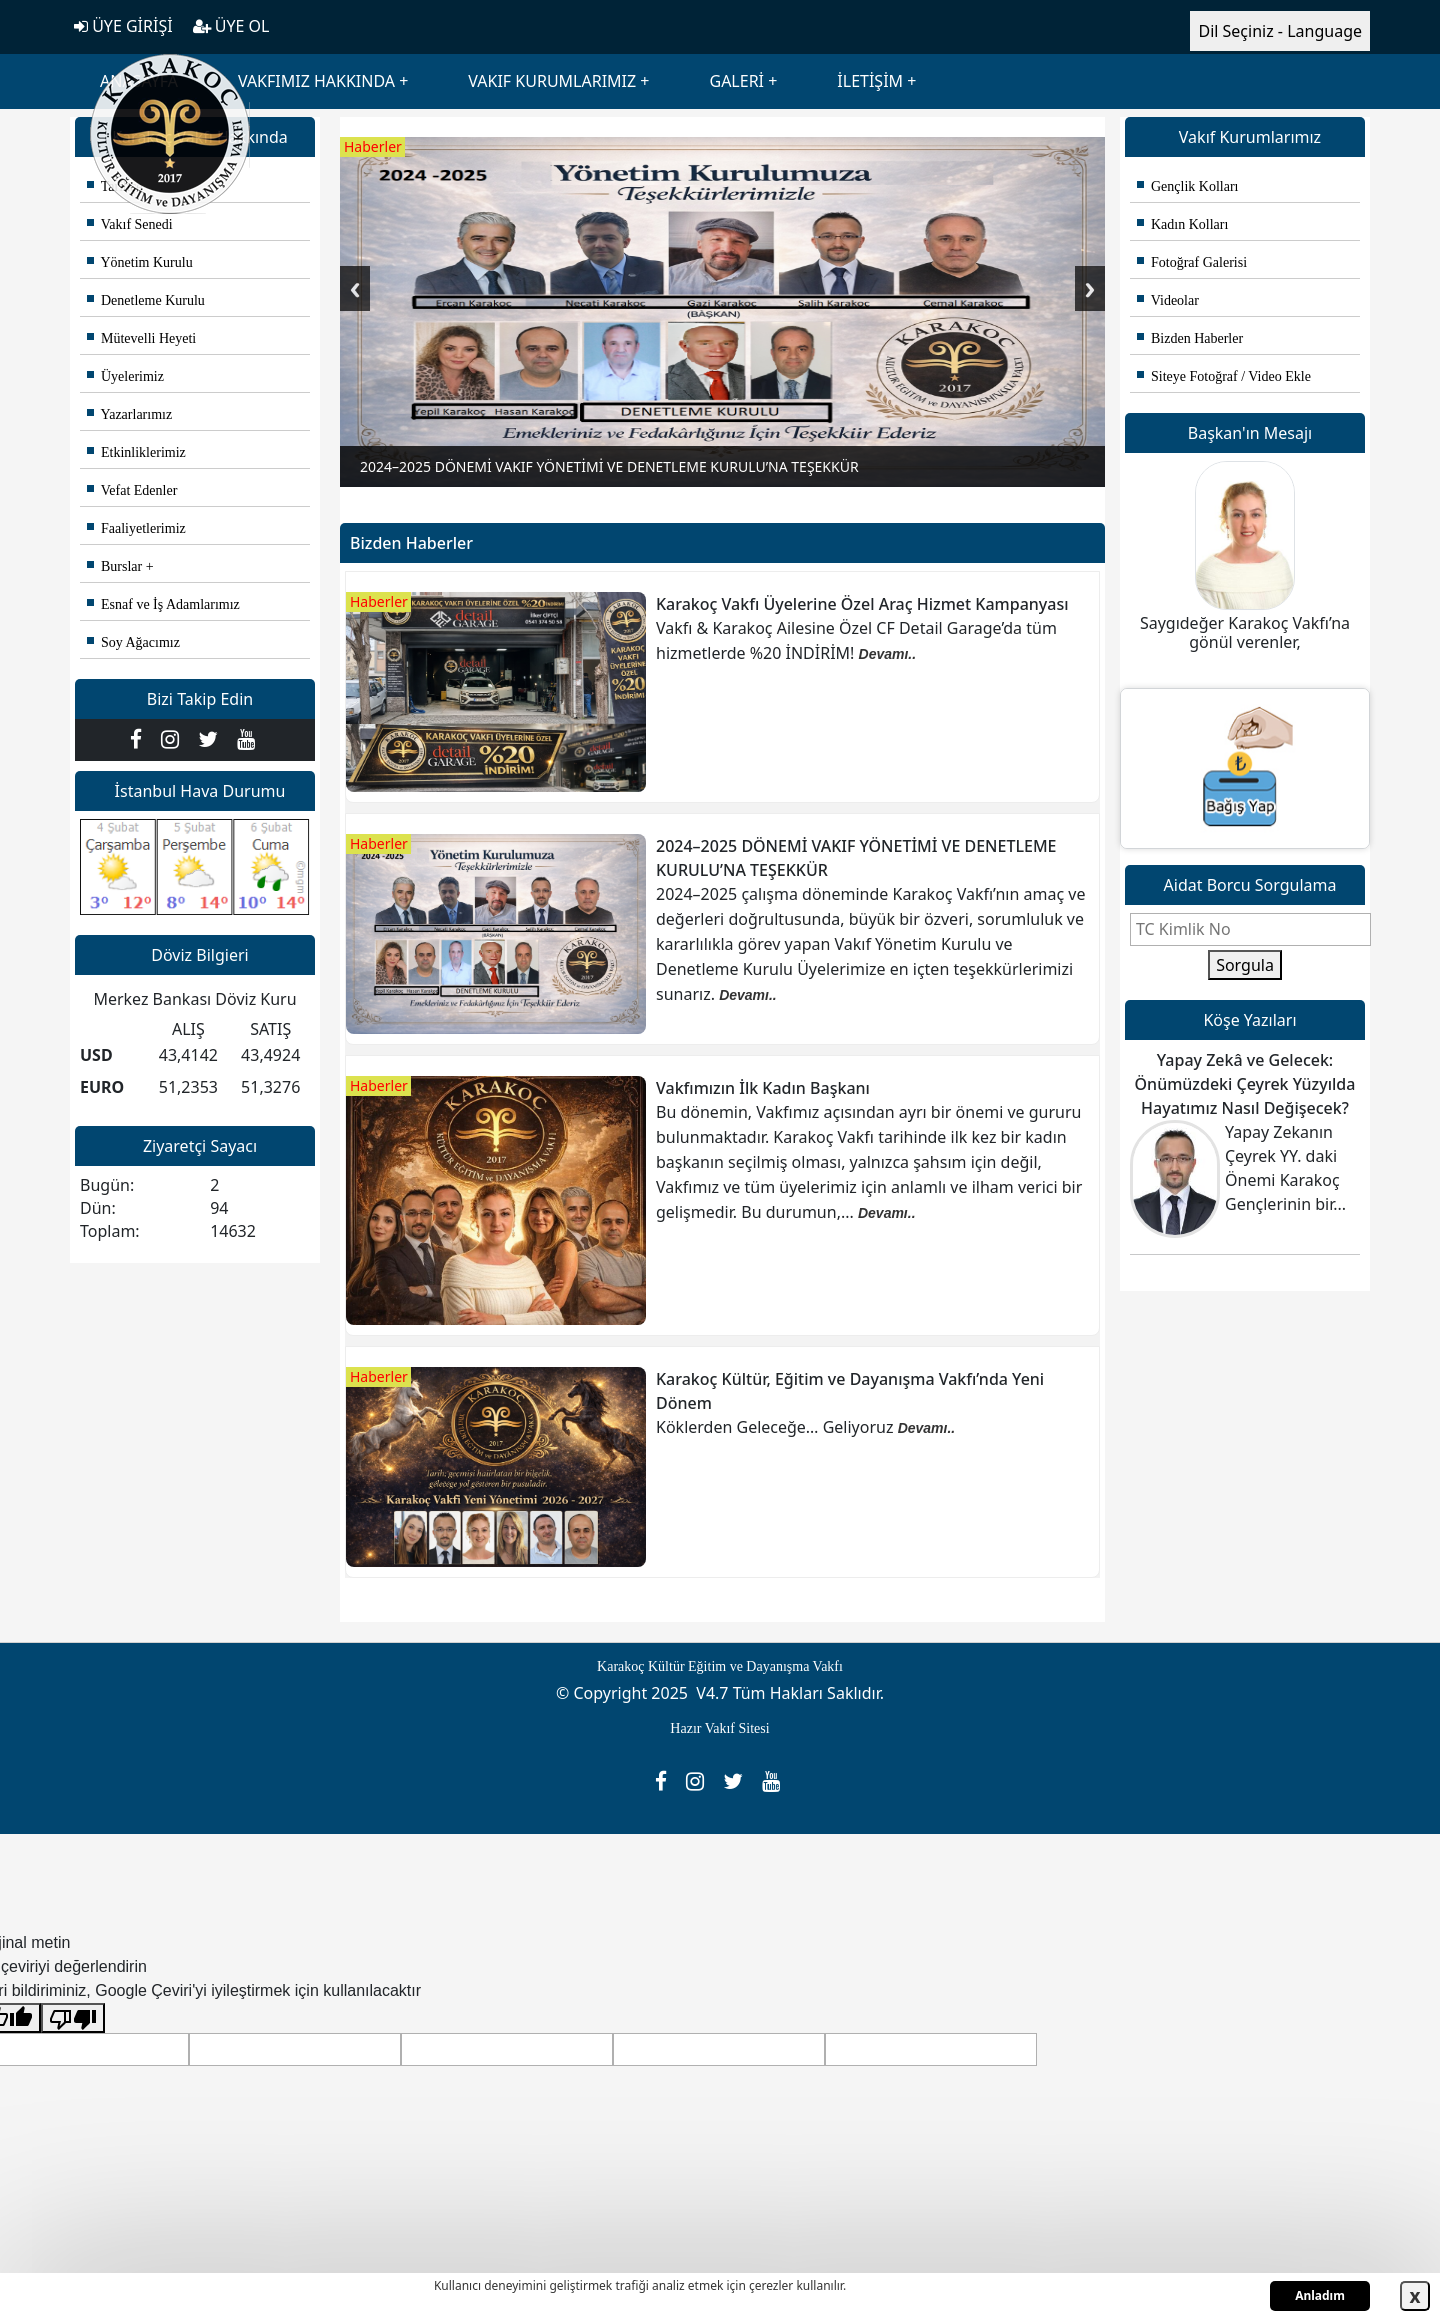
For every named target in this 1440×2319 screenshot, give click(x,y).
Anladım (1320, 2295)
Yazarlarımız (129, 414)
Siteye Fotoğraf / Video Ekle (1224, 376)
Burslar (114, 566)
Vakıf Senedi (130, 224)
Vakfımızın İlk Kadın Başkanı (763, 1088)
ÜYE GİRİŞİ (123, 26)
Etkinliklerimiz (136, 452)
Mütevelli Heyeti (141, 338)
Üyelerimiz (125, 376)
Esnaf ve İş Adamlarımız (163, 604)
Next (1090, 288)
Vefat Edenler (132, 490)
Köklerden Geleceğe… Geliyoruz (777, 1427)
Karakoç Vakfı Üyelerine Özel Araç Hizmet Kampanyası (862, 604)
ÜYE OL (231, 26)
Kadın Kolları (1182, 224)
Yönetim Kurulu (140, 262)
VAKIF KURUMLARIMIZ (552, 81)
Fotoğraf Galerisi (1192, 262)
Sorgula (1245, 965)
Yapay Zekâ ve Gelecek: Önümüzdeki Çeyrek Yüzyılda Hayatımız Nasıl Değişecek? (1245, 1084)
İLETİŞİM (870, 81)
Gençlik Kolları (1187, 186)
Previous (355, 288)
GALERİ (736, 81)
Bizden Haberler (1190, 338)
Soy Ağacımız (133, 642)
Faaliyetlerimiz (136, 528)
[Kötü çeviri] (73, 2018)
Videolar (1168, 300)
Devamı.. (888, 654)
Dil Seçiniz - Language (1280, 31)
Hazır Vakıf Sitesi (719, 1728)
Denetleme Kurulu (146, 300)
